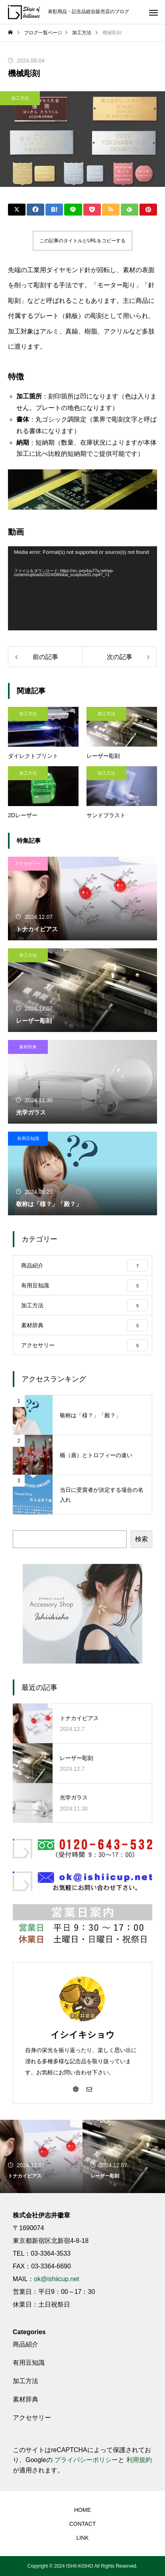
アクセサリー (28, 863)
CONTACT (82, 2524)
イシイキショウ (83, 2035)
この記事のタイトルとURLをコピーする (82, 240)
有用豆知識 (28, 1138)
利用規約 (139, 2459)
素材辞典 (28, 1046)
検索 (141, 1539)
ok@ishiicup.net (56, 2279)
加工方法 (20, 98)
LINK (82, 2538)
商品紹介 (25, 2344)
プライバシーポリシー (86, 2459)
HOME (82, 2510)
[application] (82, 588)
